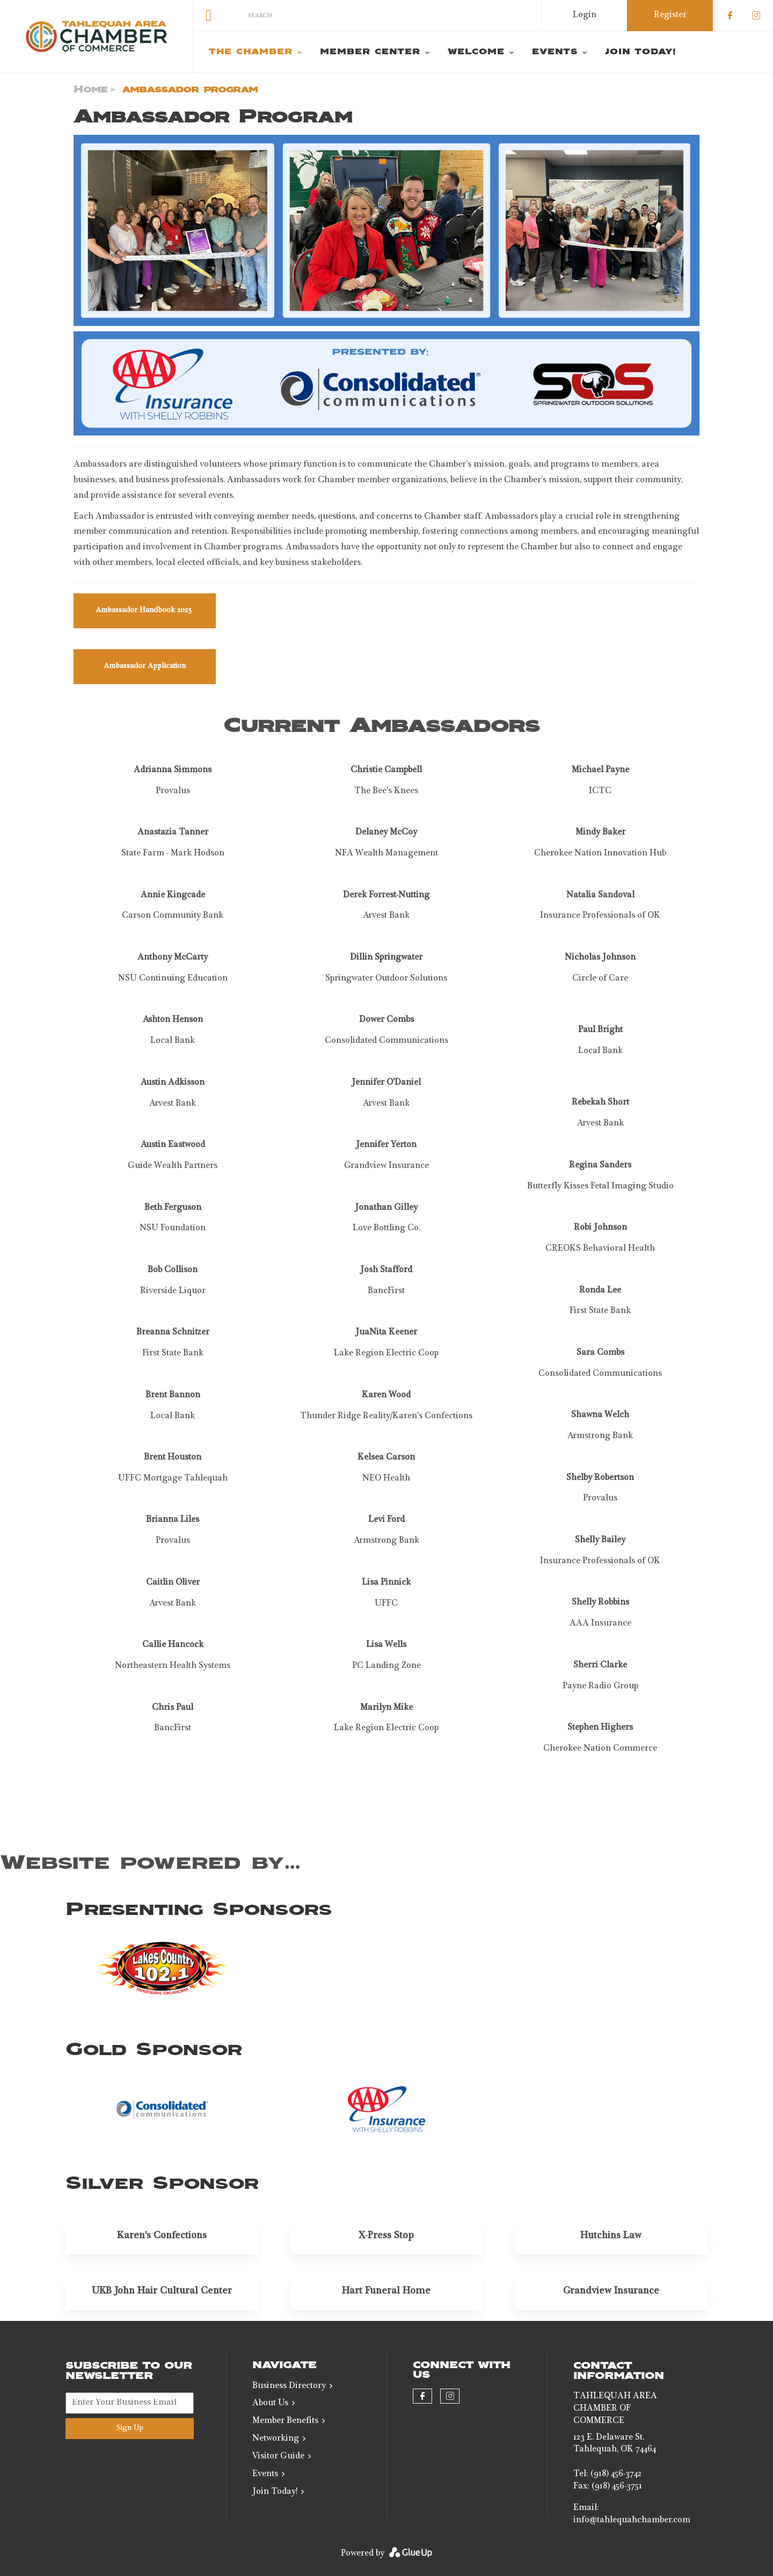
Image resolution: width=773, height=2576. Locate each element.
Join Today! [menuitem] (640, 52)
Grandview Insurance (611, 2291)
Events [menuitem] (555, 52)
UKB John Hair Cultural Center (162, 2291)
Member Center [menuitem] (370, 52)
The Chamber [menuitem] (251, 52)
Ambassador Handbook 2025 (145, 610)
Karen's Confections (162, 2236)
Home (90, 89)
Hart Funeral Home (386, 2291)
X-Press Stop (386, 2236)
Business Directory (289, 2386)
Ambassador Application (145, 666)
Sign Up (129, 2428)
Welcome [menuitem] (476, 52)
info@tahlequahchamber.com (631, 2520)
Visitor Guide (278, 2456)
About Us (270, 2403)
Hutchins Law (610, 2236)
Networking (275, 2439)
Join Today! (274, 2492)
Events (265, 2474)
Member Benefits (285, 2421)
